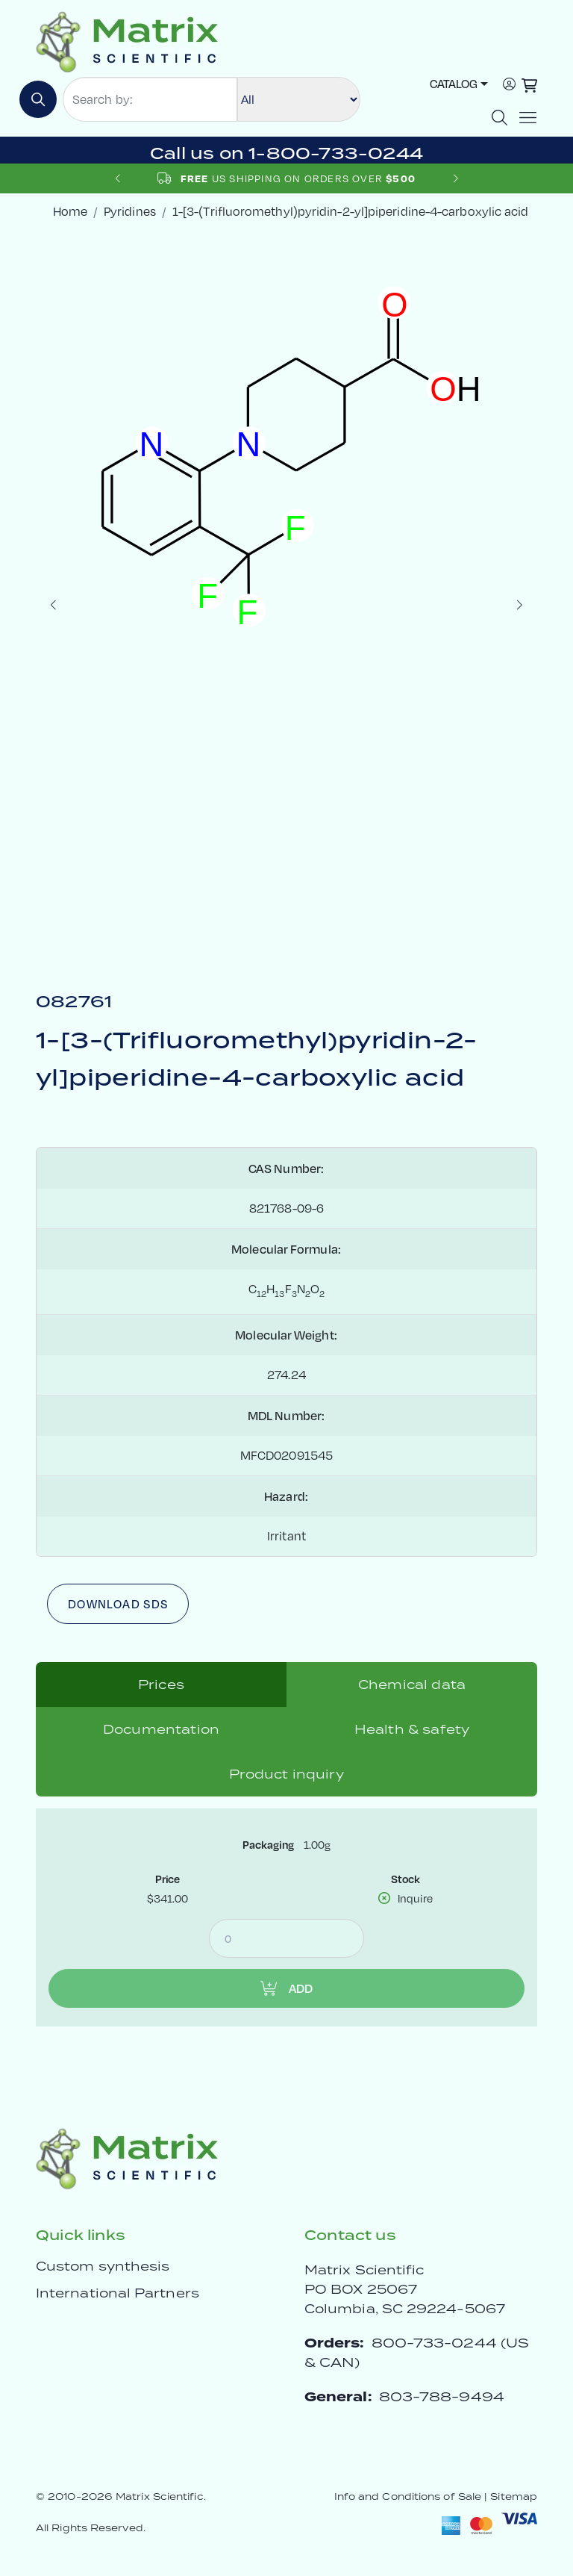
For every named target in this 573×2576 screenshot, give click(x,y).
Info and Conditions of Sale (407, 2496)
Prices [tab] (161, 1684)
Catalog (454, 83)
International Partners (117, 2293)
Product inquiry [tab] (286, 1774)
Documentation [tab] (161, 1729)
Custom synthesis (102, 2266)
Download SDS (118, 1603)
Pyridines (130, 211)
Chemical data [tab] (412, 1684)
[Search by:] (150, 99)
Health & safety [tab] (411, 1729)
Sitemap (513, 2496)
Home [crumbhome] (70, 211)
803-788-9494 (441, 2396)
